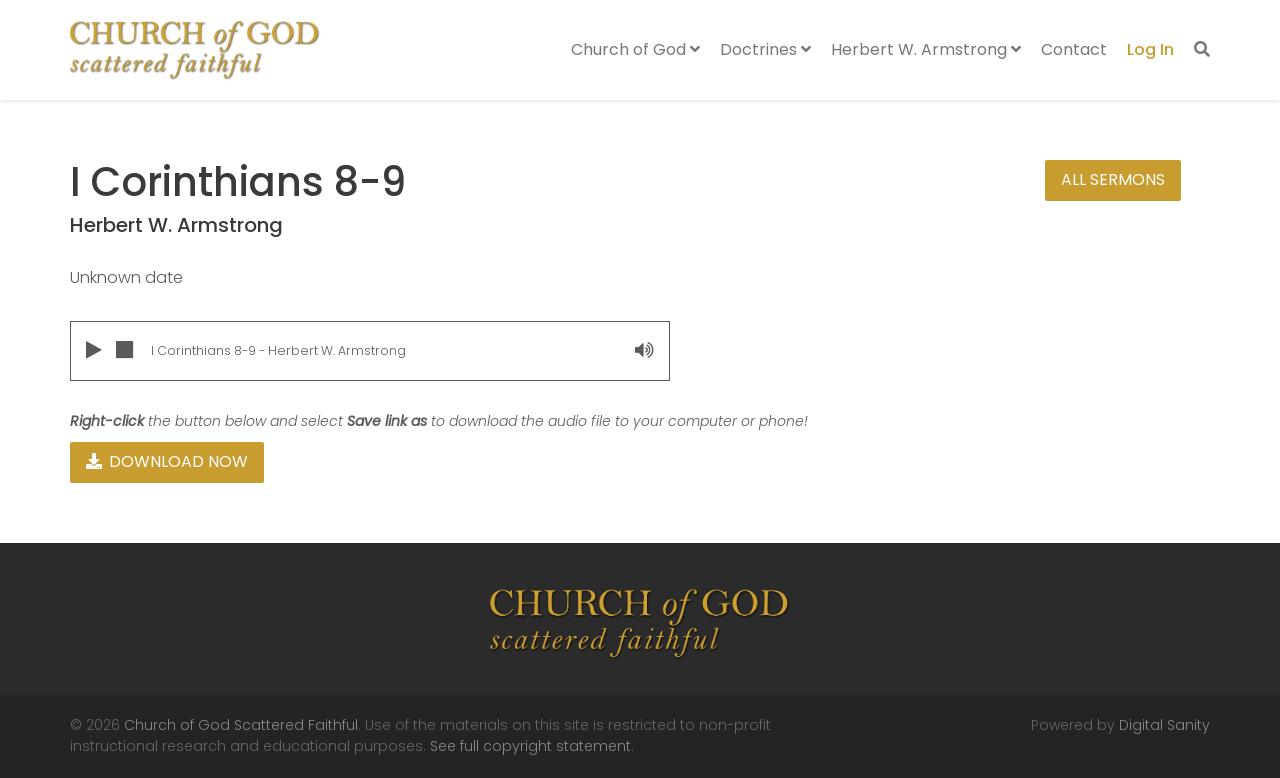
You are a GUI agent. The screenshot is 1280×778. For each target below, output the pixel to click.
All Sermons (1113, 179)
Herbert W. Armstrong (926, 49)
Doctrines (765, 49)
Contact (1074, 49)
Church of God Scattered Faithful (241, 725)
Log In (1150, 49)
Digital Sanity (1164, 725)
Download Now (167, 461)
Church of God (635, 49)
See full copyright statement (530, 746)
